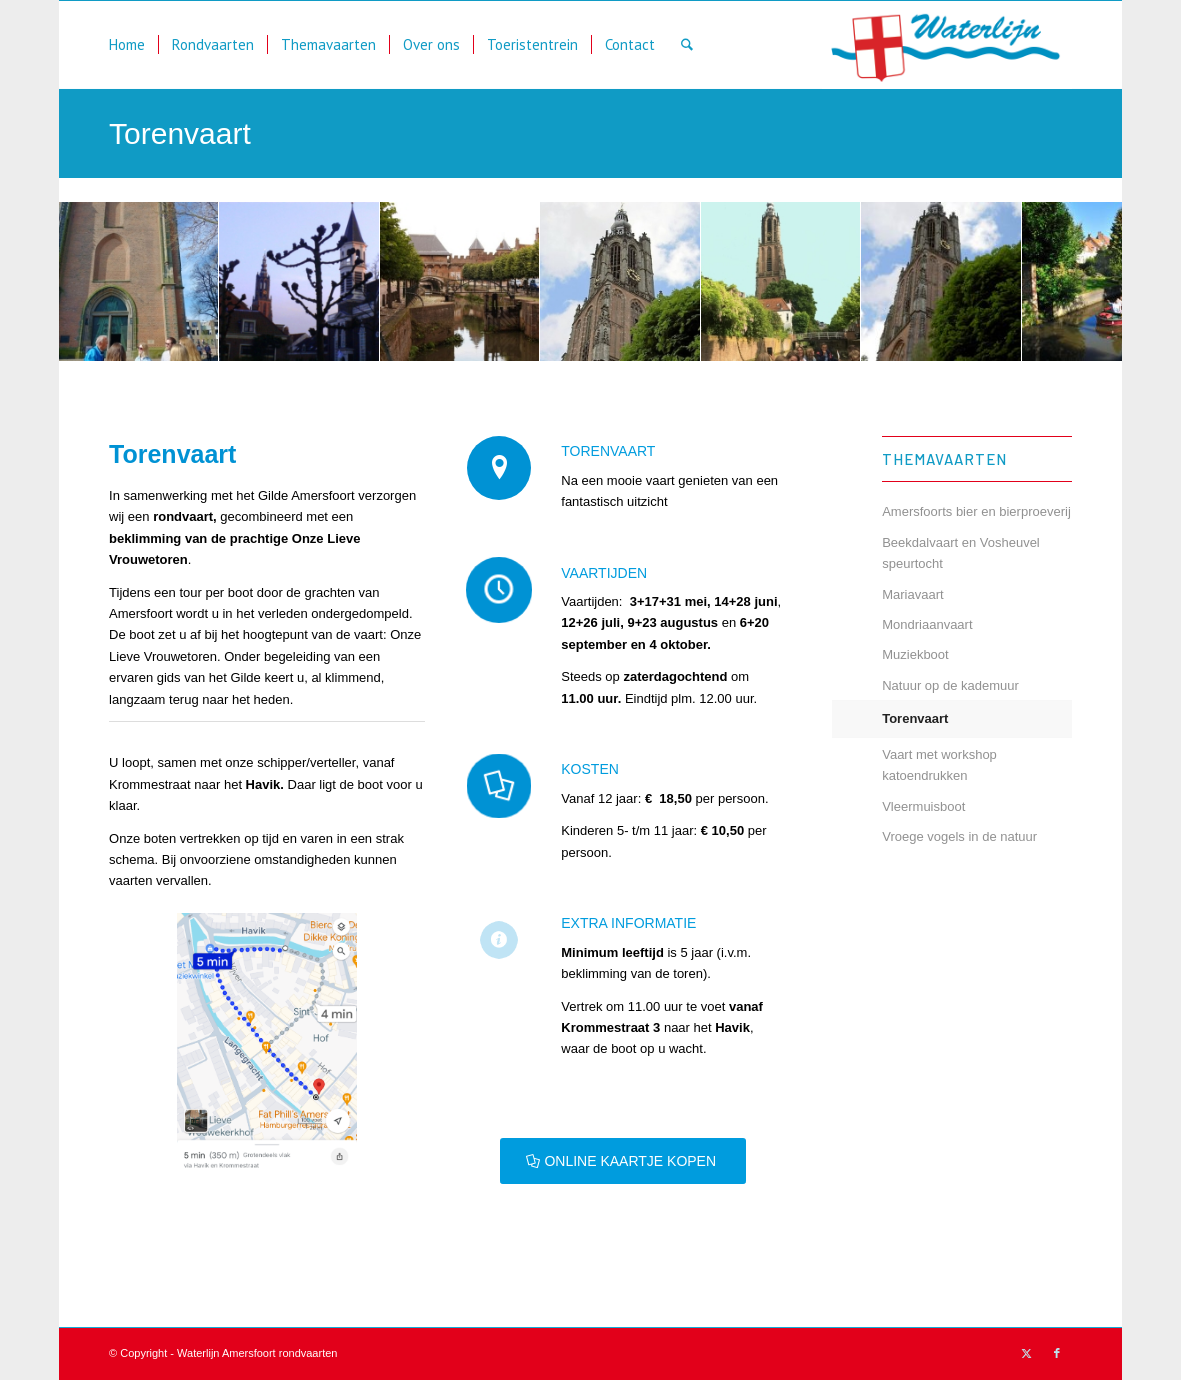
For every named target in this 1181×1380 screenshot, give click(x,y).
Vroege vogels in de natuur (959, 836)
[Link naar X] (1027, 1353)
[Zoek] (687, 45)
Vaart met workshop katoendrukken (939, 765)
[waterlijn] (947, 45)
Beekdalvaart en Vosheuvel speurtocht (961, 553)
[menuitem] (127, 45)
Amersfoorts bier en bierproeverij (976, 511)
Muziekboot (915, 654)
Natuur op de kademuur (950, 685)
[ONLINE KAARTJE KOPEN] (623, 1161)
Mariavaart (912, 594)
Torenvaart (180, 133)
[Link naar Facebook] (1057, 1353)
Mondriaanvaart (927, 624)
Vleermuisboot (923, 806)
